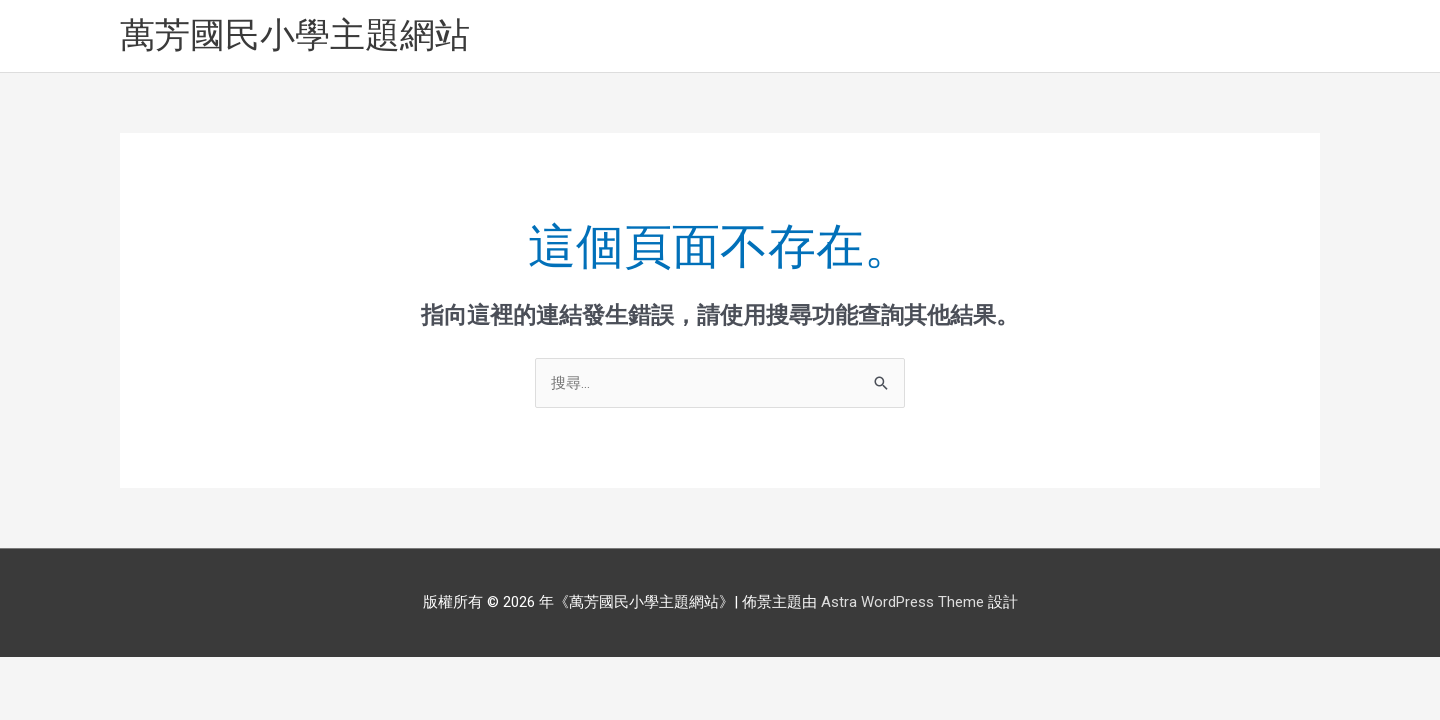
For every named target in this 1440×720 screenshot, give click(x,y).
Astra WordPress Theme (902, 602)
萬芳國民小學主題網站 (295, 35)
